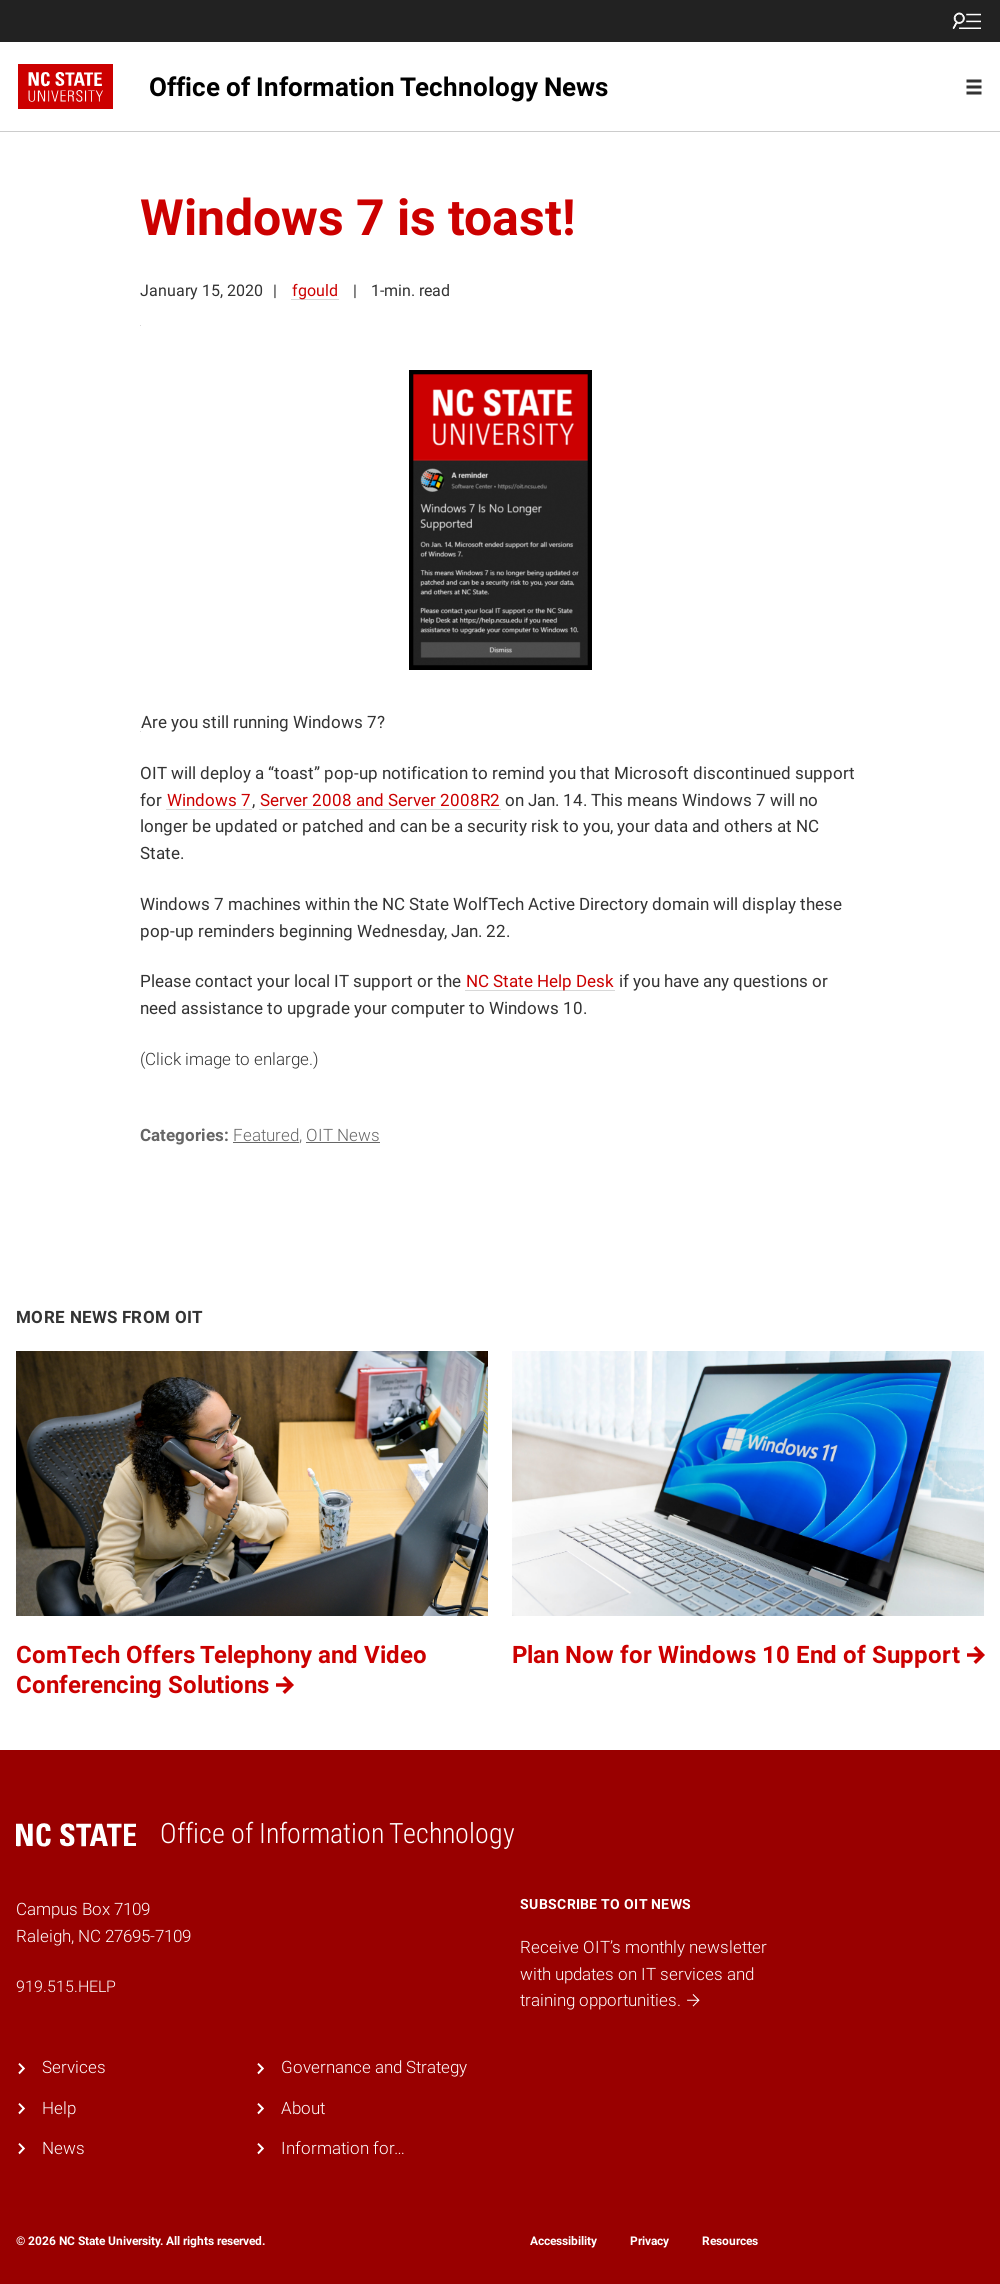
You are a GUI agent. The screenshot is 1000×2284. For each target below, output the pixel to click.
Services (74, 2067)
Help (59, 2108)
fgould (315, 290)
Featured (266, 1135)
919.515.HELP (66, 1986)
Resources (730, 2241)
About (303, 2108)
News (63, 2148)
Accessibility (563, 2241)
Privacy (649, 2241)
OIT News (343, 1135)
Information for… (343, 2148)
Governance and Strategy (374, 2067)
